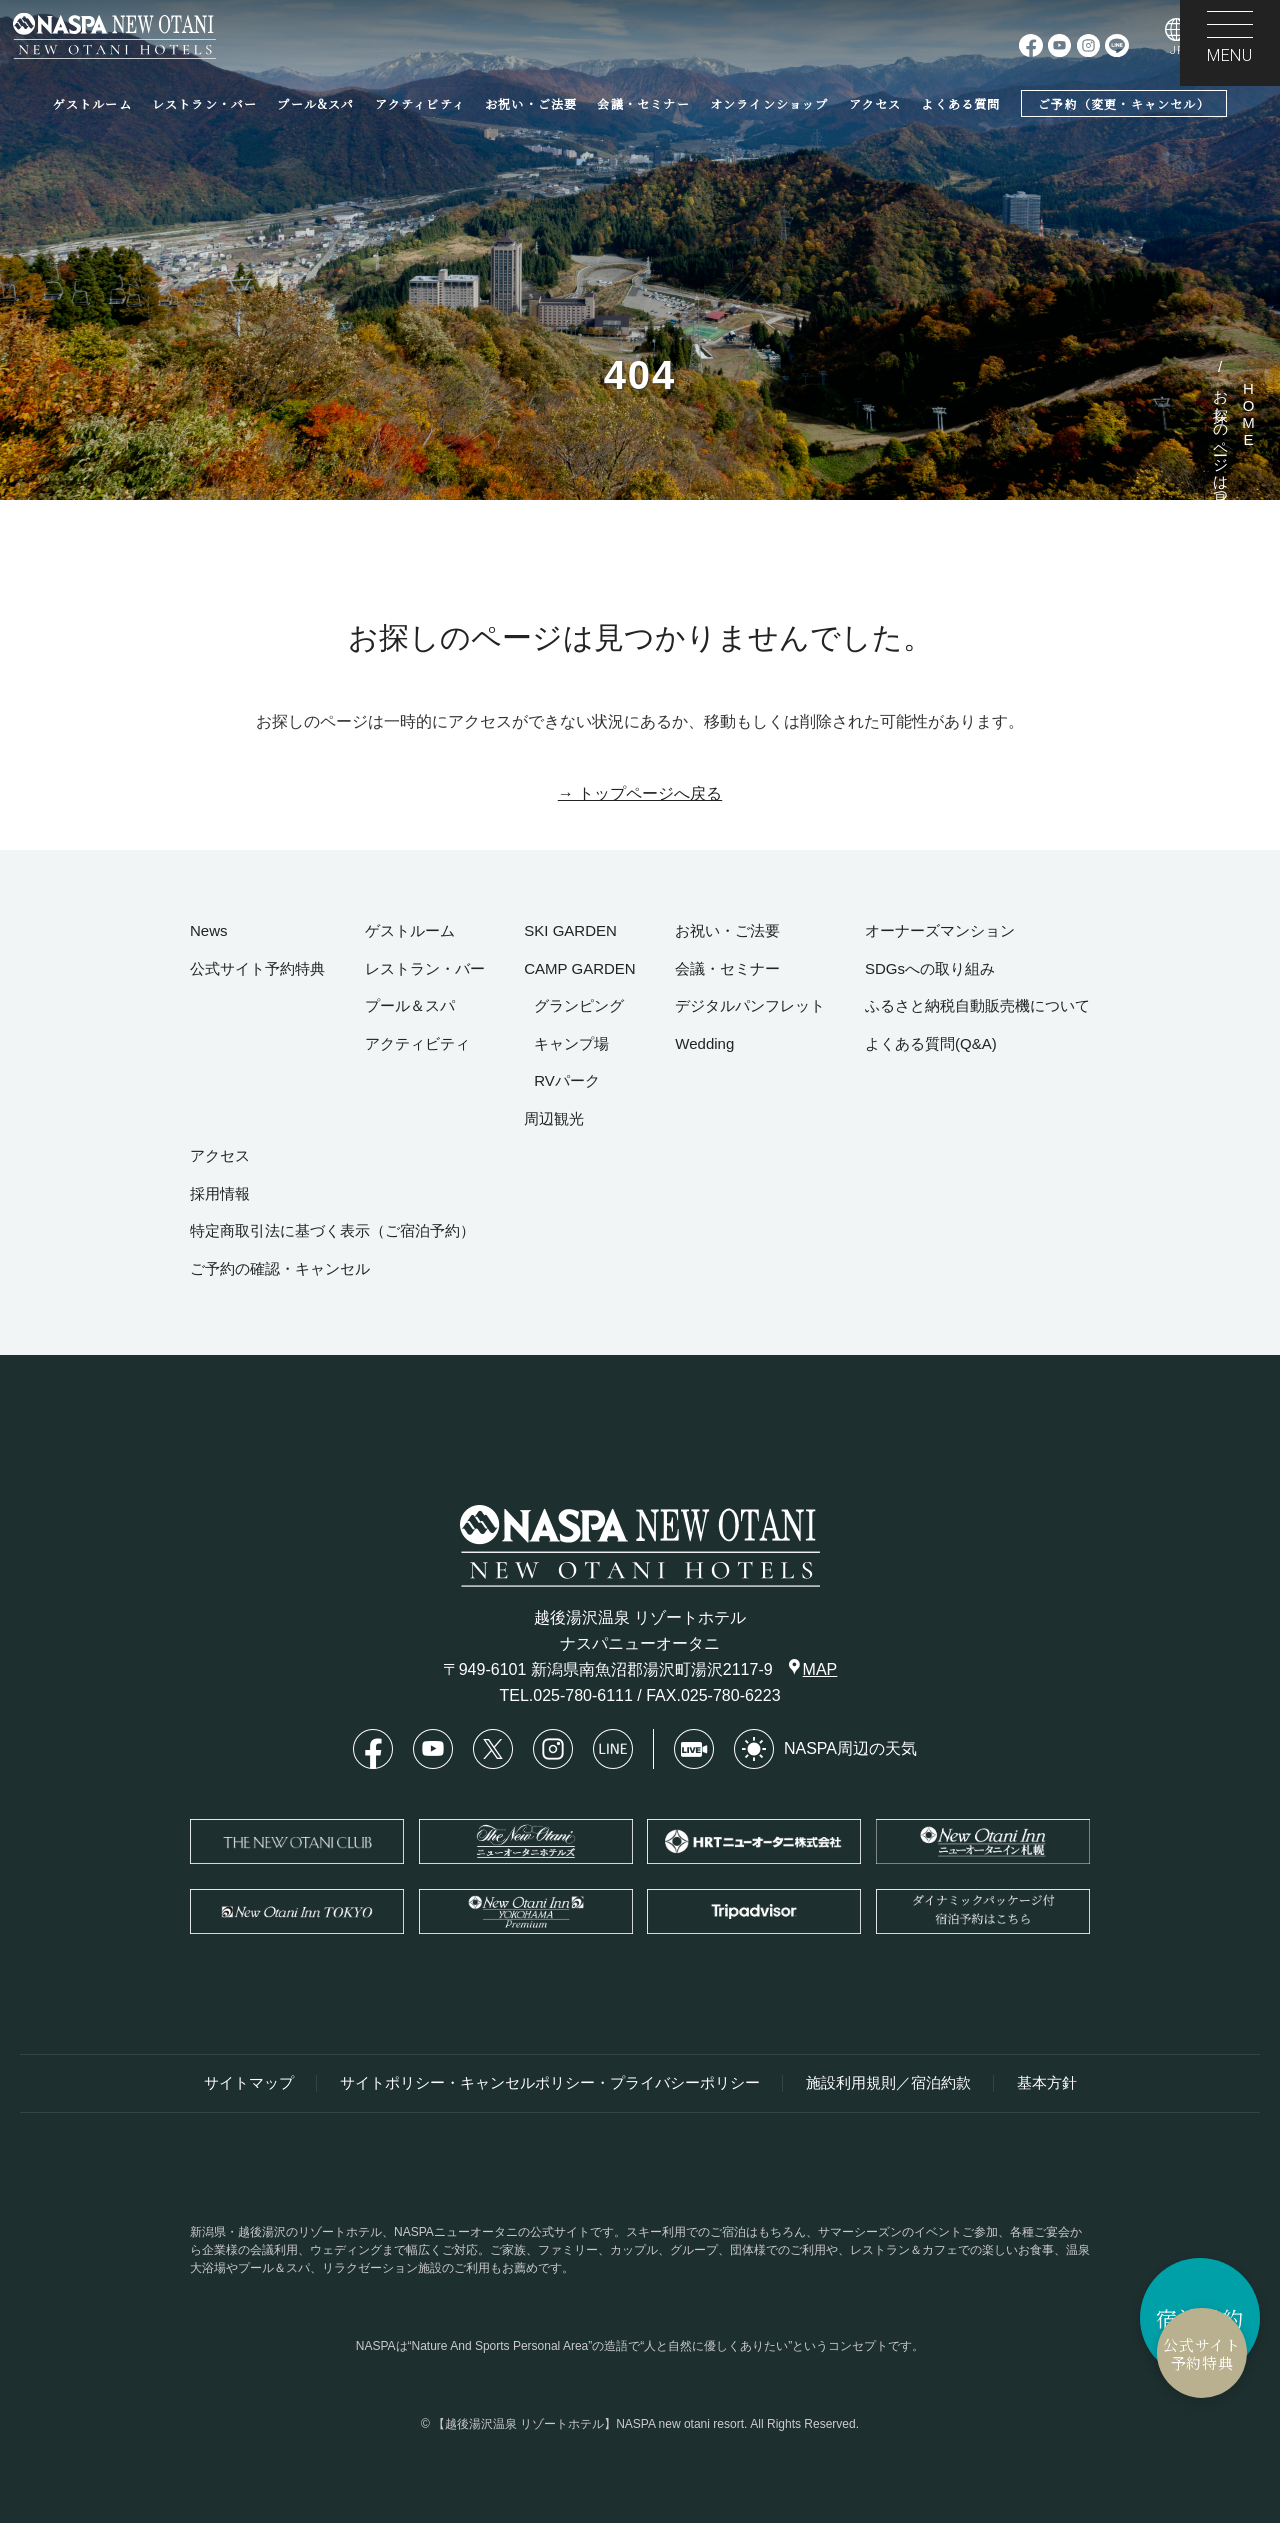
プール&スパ (315, 103)
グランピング (579, 1005)
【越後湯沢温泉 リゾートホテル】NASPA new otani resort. (590, 2424)
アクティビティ (420, 103)
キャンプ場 (571, 1043)
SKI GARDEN (570, 930)
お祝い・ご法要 (531, 103)
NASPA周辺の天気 (825, 1749)
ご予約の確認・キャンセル (280, 1268)
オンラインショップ (769, 103)
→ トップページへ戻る (640, 793)
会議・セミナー (643, 103)
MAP (813, 1668)
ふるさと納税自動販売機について (977, 1005)
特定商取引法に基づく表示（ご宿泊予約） (332, 1230)
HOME (1248, 414)
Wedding (704, 1043)
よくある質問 (960, 103)
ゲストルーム (92, 103)
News (209, 930)
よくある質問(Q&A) (931, 1043)
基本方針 (1047, 2083)
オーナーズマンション (940, 930)
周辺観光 (554, 1118)
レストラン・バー (205, 103)
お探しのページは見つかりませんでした (1221, 507)
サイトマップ (249, 2083)
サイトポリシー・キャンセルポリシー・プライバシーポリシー (550, 2083)
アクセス (875, 103)
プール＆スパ (410, 1005)
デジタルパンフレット (750, 1005)
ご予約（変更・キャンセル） (1124, 103)
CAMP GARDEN (579, 968)
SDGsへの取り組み (930, 968)
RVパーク (567, 1080)
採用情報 (220, 1193)
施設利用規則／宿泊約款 (888, 2083)
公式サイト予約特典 (1085, 2353)
